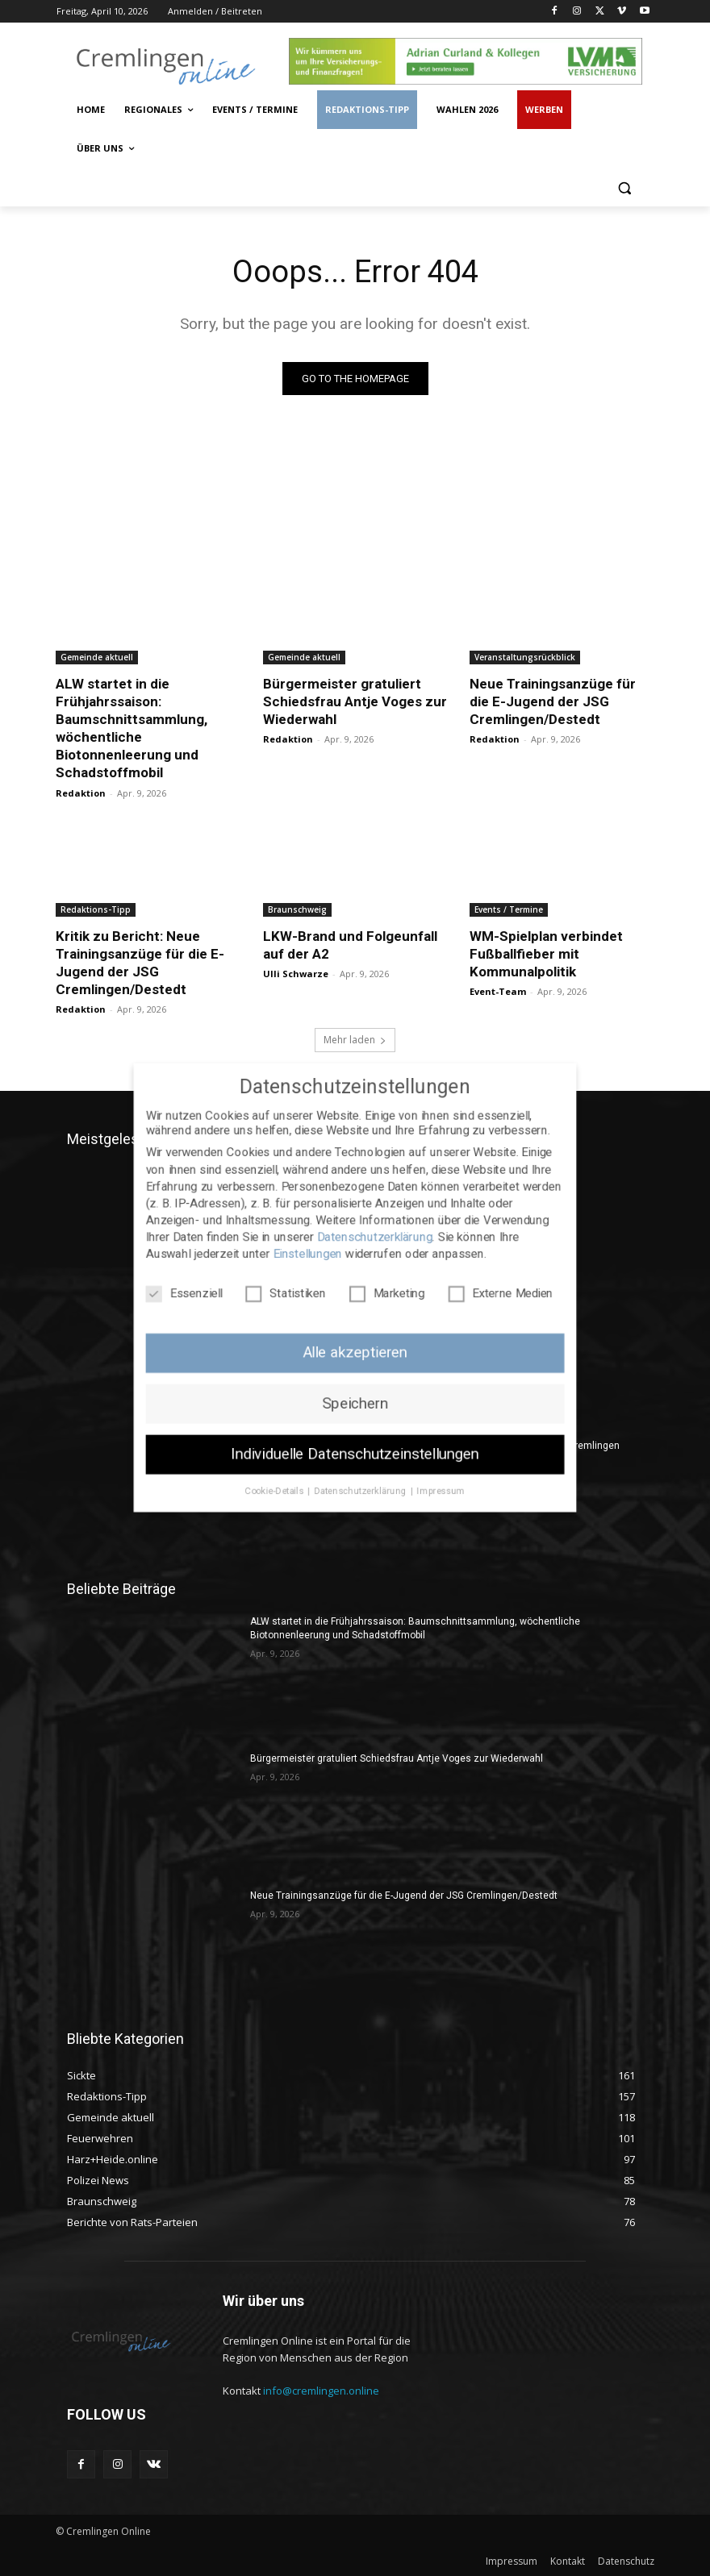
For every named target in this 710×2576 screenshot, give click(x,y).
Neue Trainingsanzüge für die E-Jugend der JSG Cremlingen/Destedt (553, 701)
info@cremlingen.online (321, 2390)
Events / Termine (508, 909)
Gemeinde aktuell (97, 657)
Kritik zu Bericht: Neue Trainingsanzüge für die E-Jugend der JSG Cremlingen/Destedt (140, 962)
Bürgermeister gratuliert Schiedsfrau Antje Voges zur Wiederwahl (355, 701)
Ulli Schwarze (295, 974)
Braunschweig (297, 909)
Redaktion (81, 793)
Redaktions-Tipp (96, 909)
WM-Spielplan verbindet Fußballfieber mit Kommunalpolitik (546, 954)
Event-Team (498, 991)
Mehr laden (355, 1040)
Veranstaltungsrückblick (524, 657)
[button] (624, 187)
